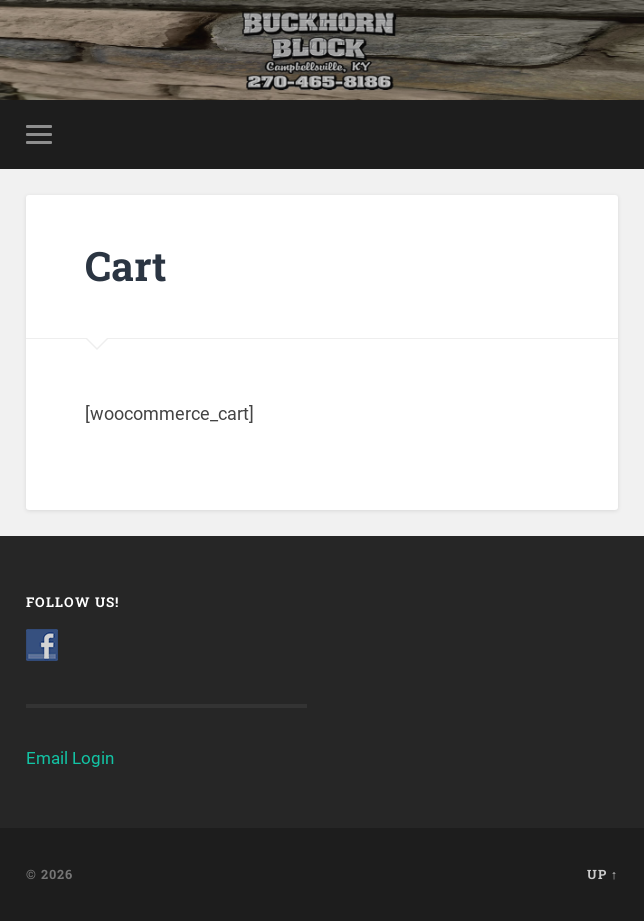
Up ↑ (602, 874)
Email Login (70, 758)
